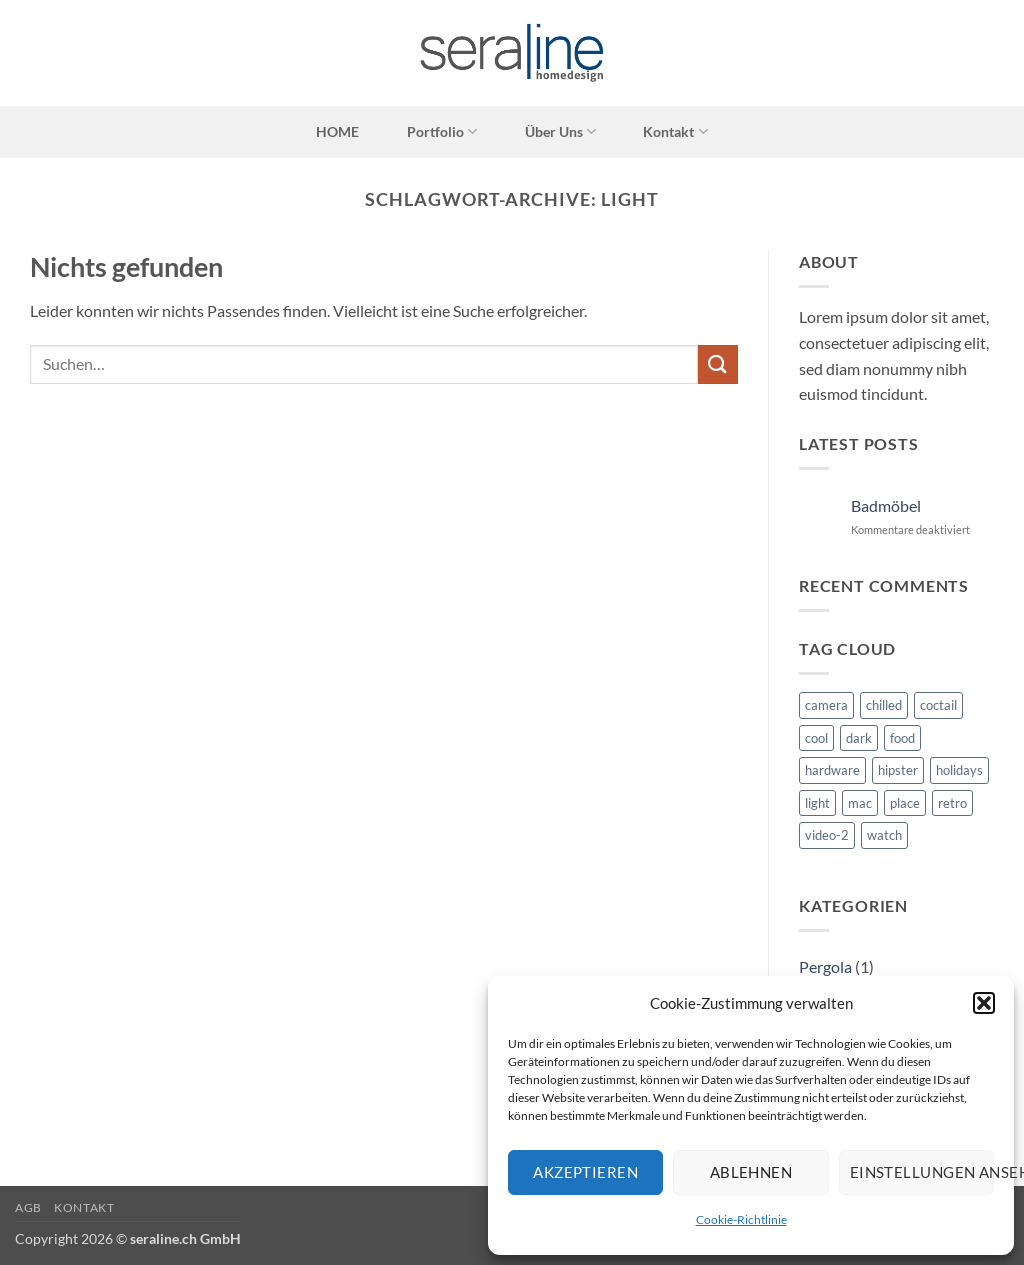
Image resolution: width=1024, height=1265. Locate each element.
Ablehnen (751, 1172)
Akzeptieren (585, 1172)
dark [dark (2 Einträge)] (859, 738)
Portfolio (442, 131)
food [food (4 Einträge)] (902, 738)
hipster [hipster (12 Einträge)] (898, 770)
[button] (984, 1003)
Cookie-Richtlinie (741, 1219)
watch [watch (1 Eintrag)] (884, 835)
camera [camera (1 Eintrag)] (826, 705)
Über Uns (560, 131)
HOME (337, 131)
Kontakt (675, 131)
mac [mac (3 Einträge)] (860, 803)
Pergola (825, 966)
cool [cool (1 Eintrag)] (816, 738)
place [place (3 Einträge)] (905, 803)
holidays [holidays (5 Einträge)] (959, 770)
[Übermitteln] (718, 364)
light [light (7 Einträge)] (817, 803)
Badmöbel (886, 505)
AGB (28, 1207)
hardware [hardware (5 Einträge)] (832, 770)
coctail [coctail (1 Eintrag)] (938, 705)
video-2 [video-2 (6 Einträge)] (827, 835)
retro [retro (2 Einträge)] (952, 803)
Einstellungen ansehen (922, 1172)
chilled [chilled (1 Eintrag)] (884, 705)
